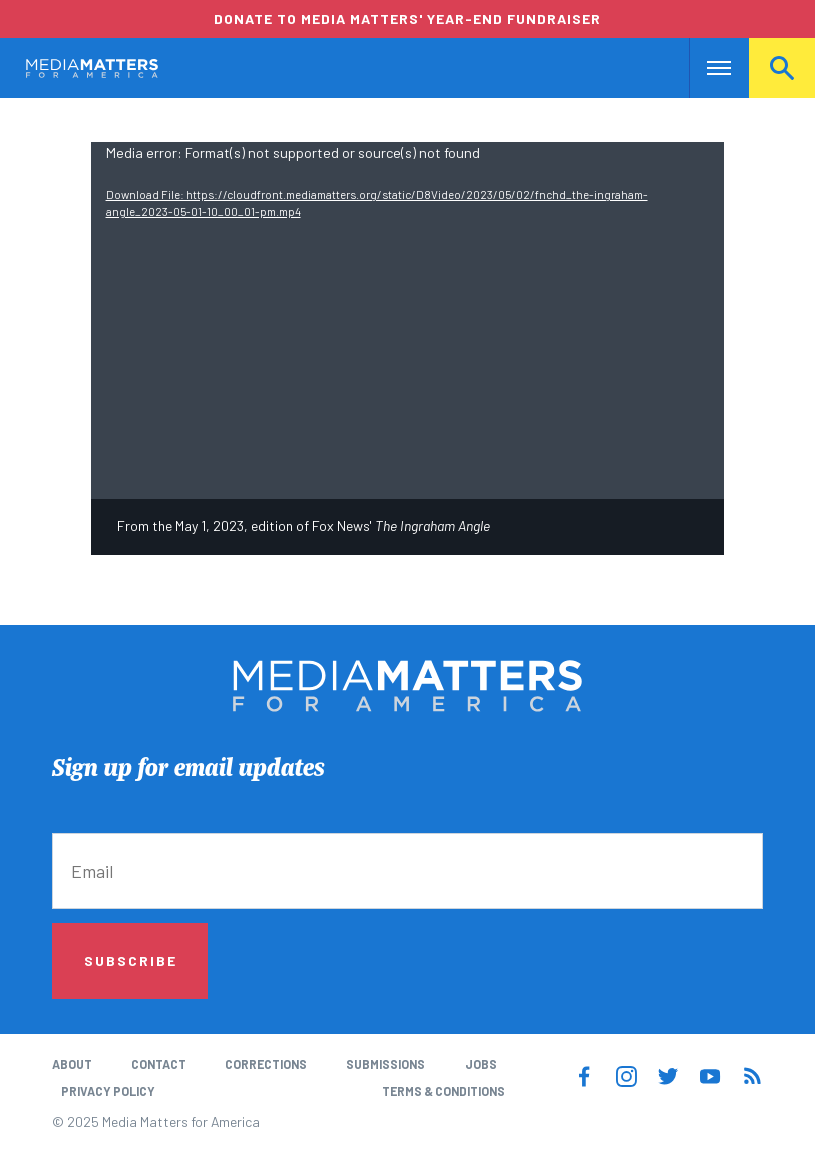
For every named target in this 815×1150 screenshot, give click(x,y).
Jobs (481, 1064)
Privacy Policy (108, 1091)
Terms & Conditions (443, 1091)
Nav (706, 68)
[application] (408, 320)
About (72, 1064)
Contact (158, 1064)
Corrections (266, 1064)
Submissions (385, 1064)
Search (782, 68)
